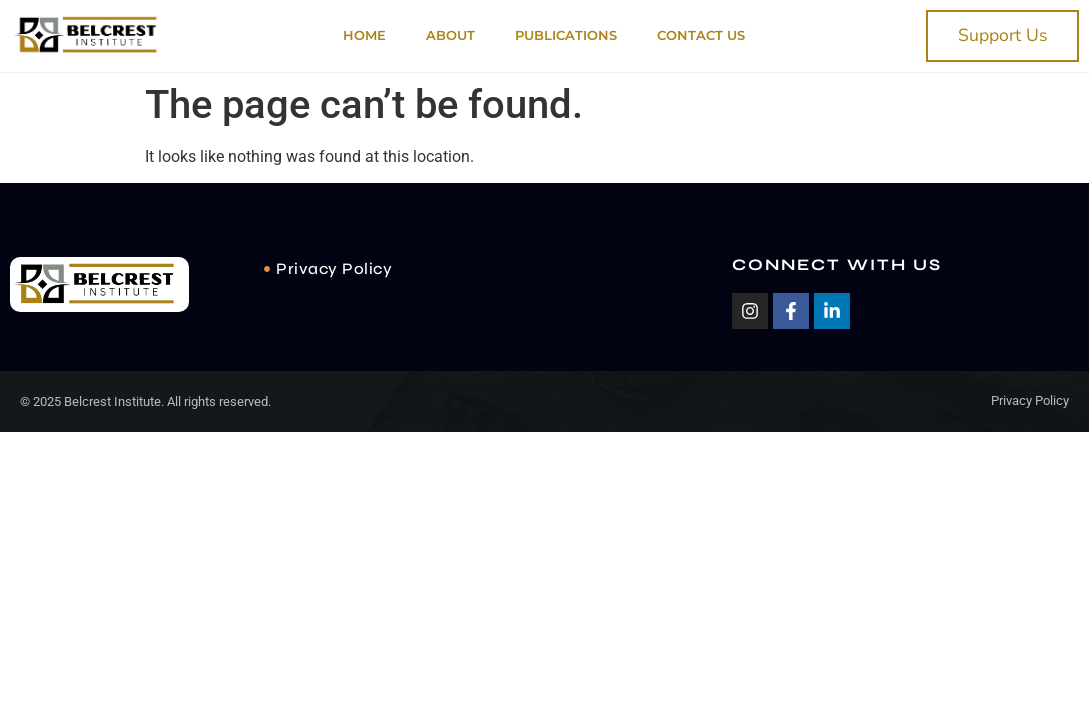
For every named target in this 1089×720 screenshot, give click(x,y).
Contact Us (701, 35)
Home (364, 35)
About (450, 35)
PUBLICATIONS (566, 35)
